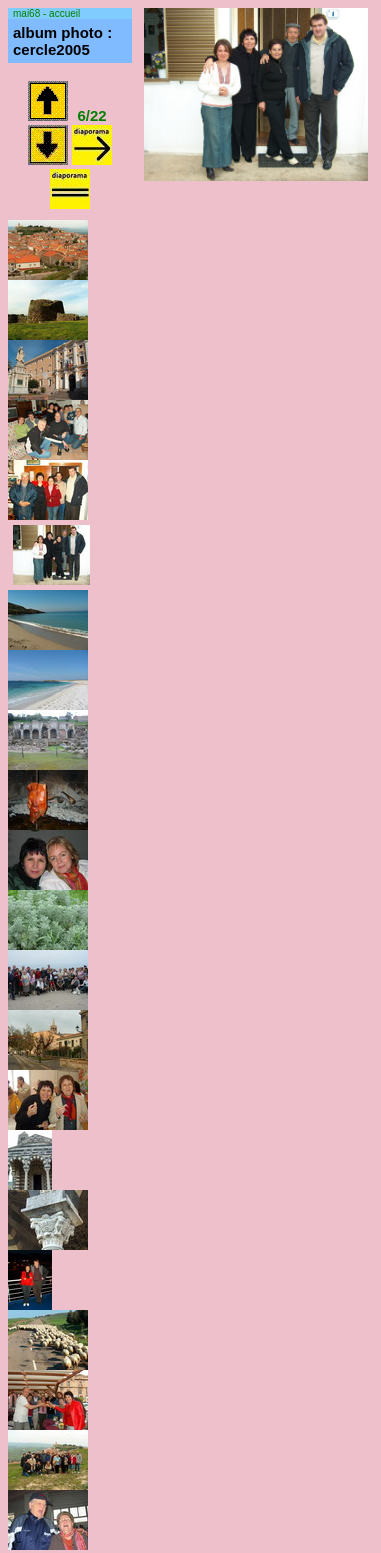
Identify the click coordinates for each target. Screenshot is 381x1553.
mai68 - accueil (46, 13)
